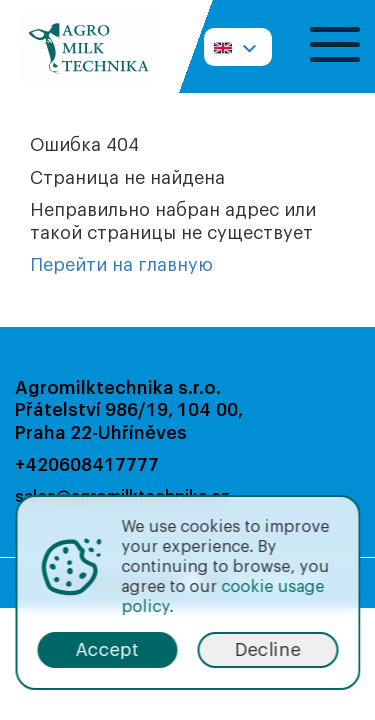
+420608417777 (87, 465)
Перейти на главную (121, 265)
